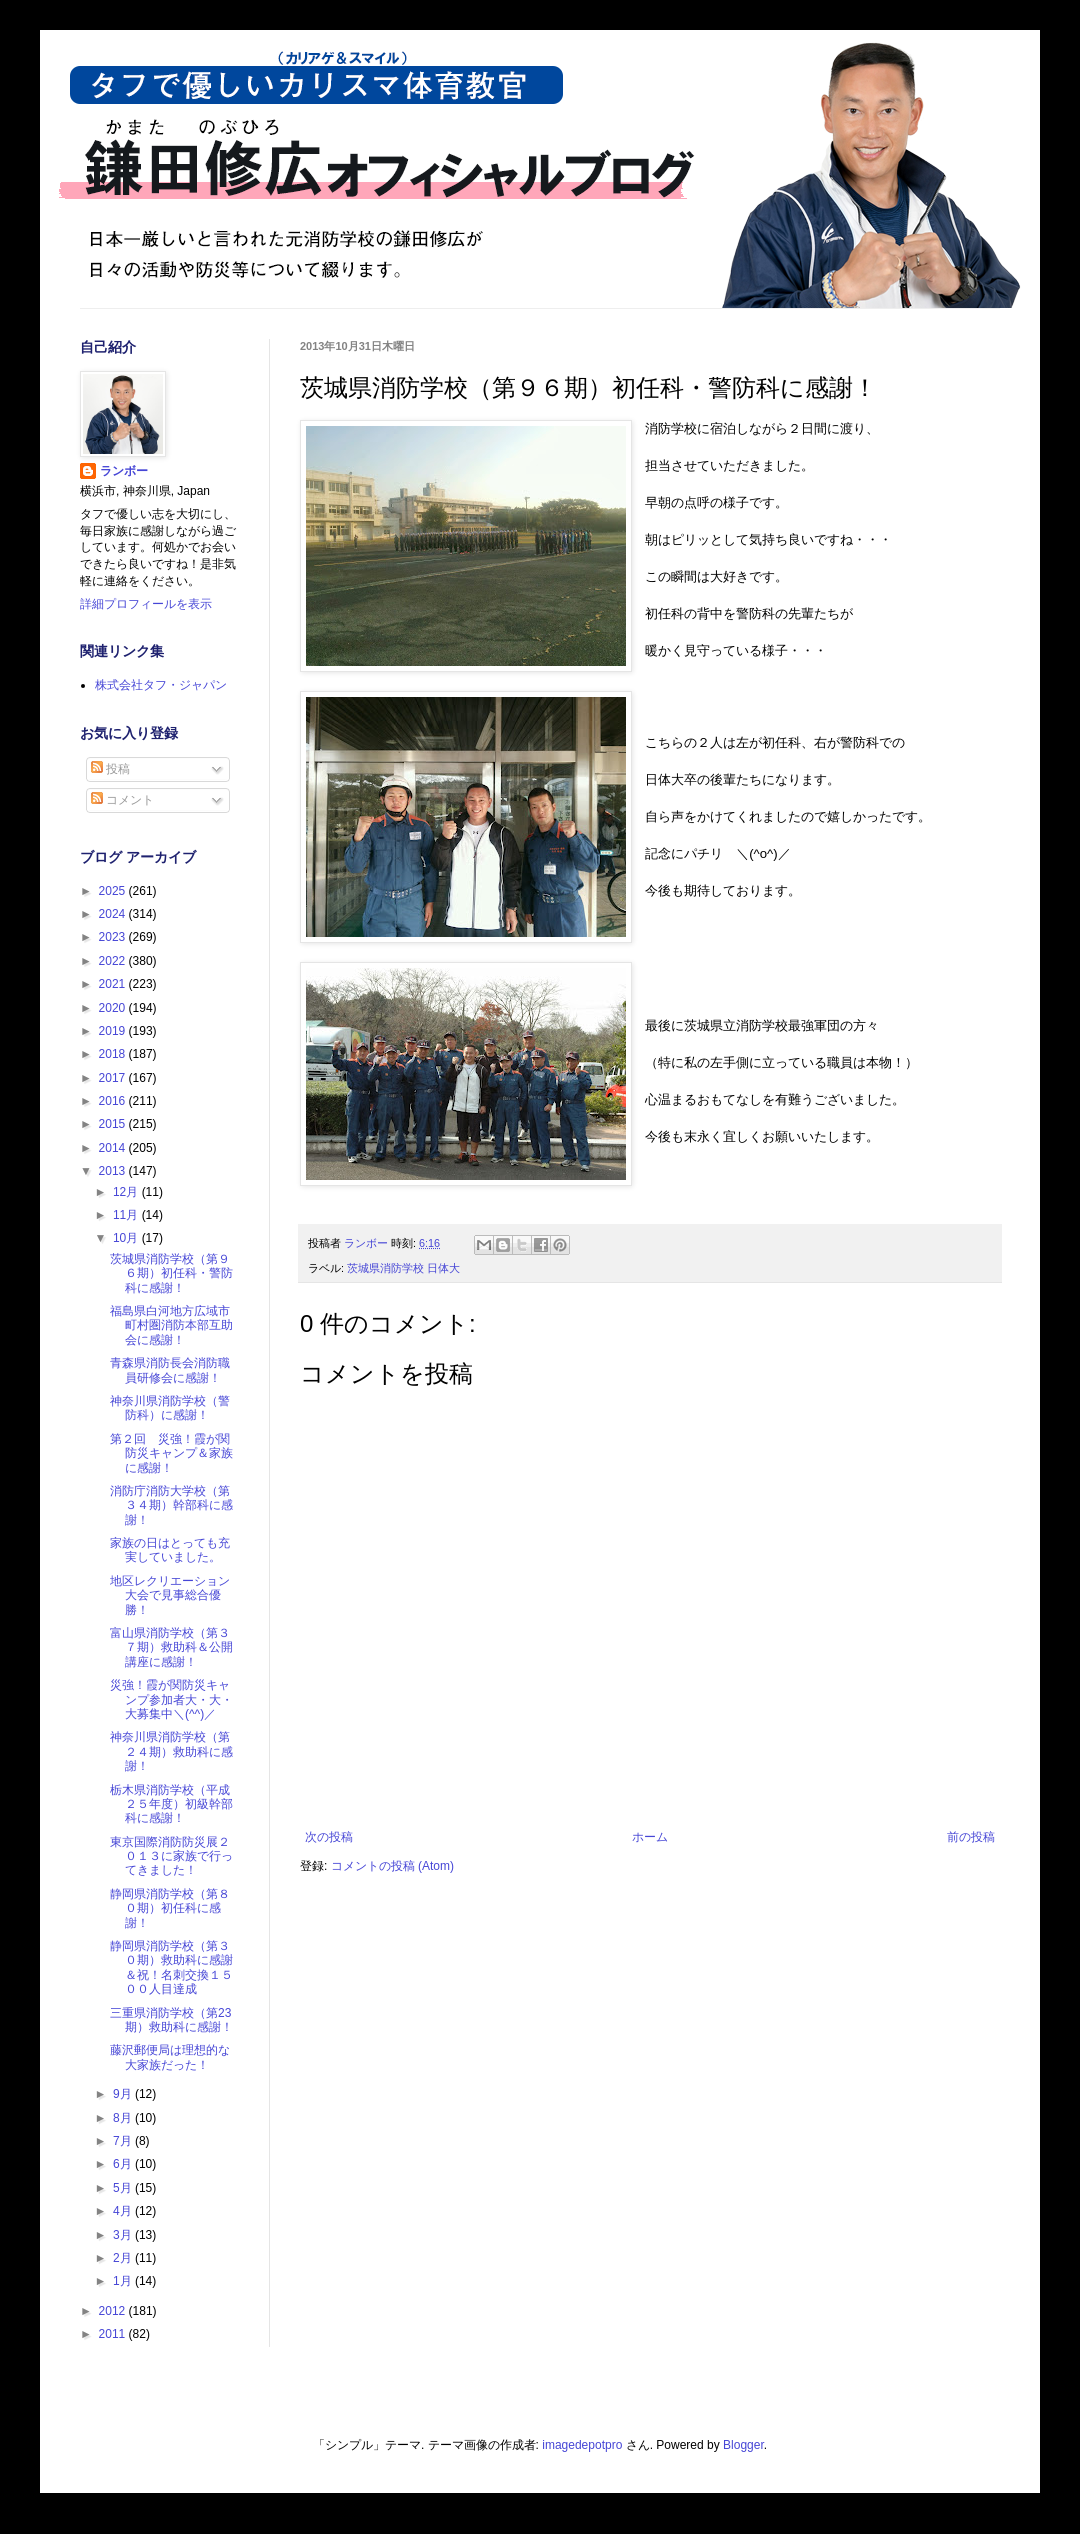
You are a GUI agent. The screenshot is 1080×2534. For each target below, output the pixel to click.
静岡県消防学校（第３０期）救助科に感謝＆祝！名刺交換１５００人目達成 (171, 1967)
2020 (114, 1008)
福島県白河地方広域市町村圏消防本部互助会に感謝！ (171, 1325)
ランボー (124, 471)
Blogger (743, 2445)
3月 (124, 2235)
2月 (124, 2258)
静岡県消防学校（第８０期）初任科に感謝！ (170, 1908)
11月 (127, 1215)
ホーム (650, 1837)
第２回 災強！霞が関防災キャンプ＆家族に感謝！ (171, 1453)
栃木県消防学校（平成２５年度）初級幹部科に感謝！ (171, 1804)
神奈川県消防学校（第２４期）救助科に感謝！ (171, 1751)
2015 (114, 1124)
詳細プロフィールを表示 (146, 604)
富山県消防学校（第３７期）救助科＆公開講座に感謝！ (171, 1647)
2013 (114, 1171)
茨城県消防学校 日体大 (403, 1268)
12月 (127, 1192)
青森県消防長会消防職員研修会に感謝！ (170, 1370)
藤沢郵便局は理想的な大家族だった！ (170, 2057)
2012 (114, 2311)
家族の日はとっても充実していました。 (170, 1550)
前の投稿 (971, 1837)
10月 (127, 1238)
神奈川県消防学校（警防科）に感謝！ (170, 1408)
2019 (114, 1031)
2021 (114, 984)
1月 (124, 2281)
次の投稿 (329, 1837)
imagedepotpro (582, 2445)
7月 (124, 2141)
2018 (114, 1054)
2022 (114, 961)
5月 (124, 2188)
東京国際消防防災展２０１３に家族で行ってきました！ (171, 1856)
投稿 (110, 769)
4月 (124, 2211)
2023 (114, 937)
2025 (114, 891)
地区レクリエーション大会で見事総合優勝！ (170, 1595)
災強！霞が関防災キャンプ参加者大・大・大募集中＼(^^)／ (171, 1699)
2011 (114, 2334)
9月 (124, 2094)
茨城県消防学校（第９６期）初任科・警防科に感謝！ (171, 1273)
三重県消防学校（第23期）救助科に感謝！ (171, 2020)
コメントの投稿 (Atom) (392, 1866)
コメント (122, 800)
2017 (114, 1078)
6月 (124, 2164)
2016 (114, 1101)
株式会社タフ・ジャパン (161, 685)
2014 (114, 1148)
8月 (124, 2118)
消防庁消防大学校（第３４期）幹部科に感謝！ (171, 1505)
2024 (114, 914)
